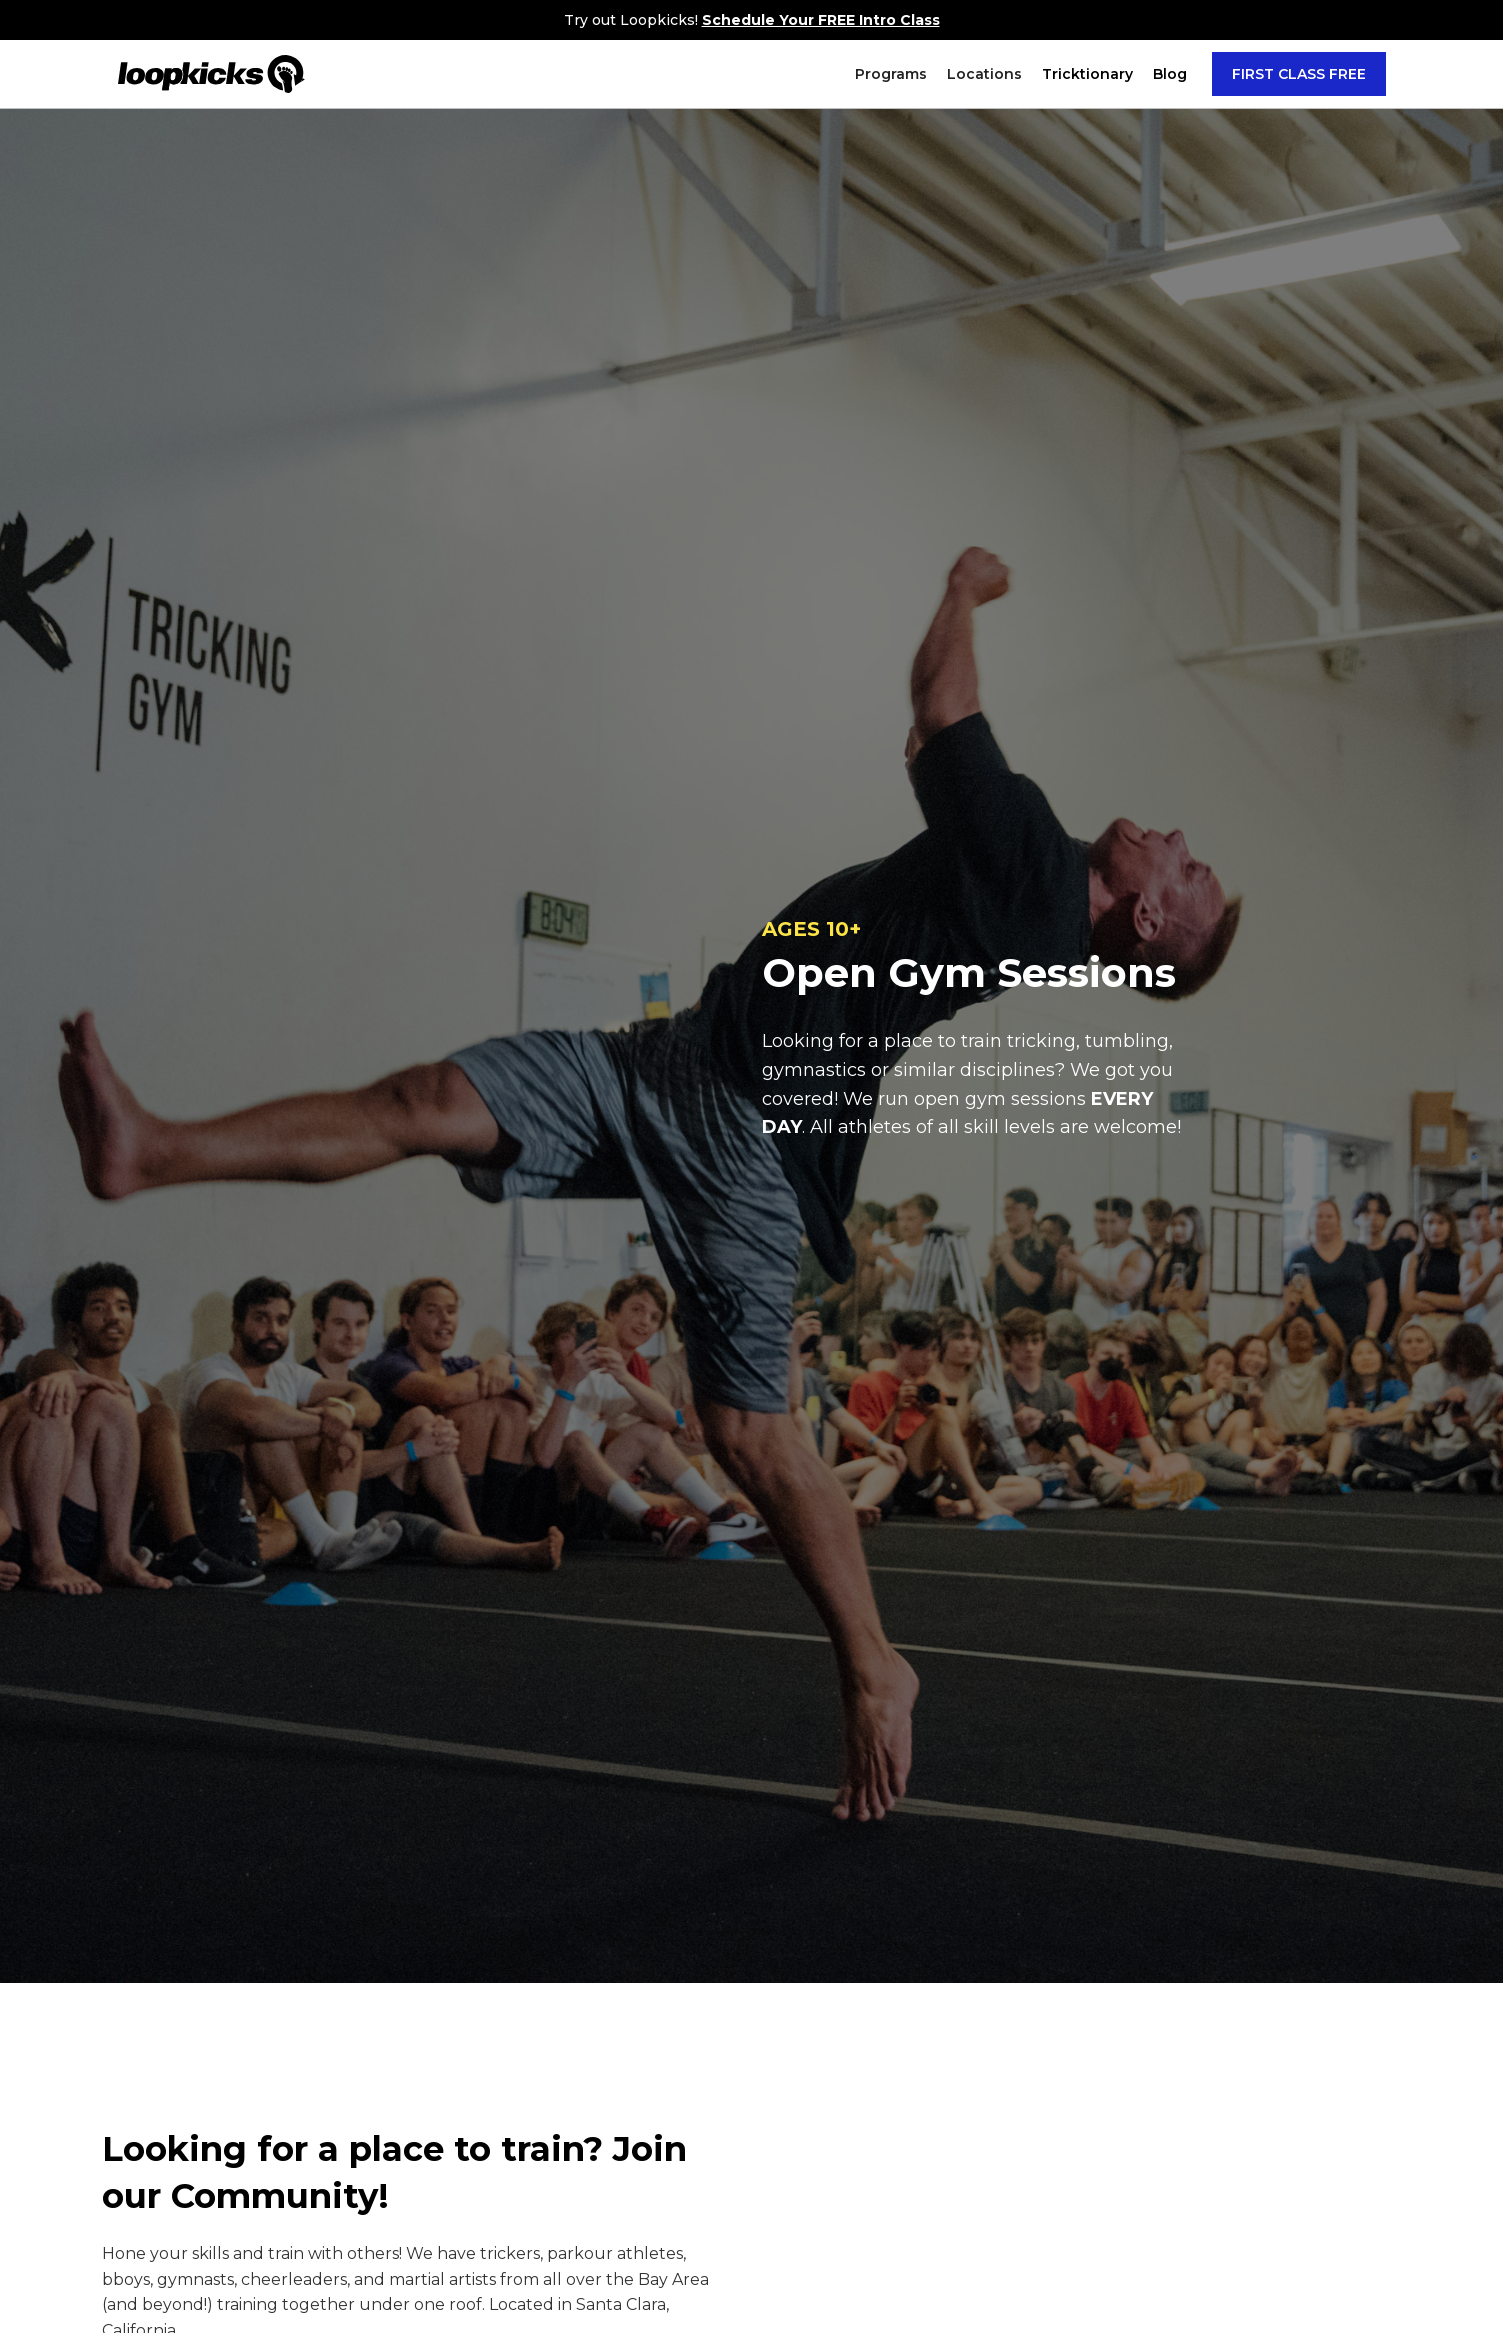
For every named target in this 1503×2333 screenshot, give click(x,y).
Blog (1170, 74)
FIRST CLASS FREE (1299, 74)
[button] (891, 74)
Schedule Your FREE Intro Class (821, 20)
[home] (211, 74)
